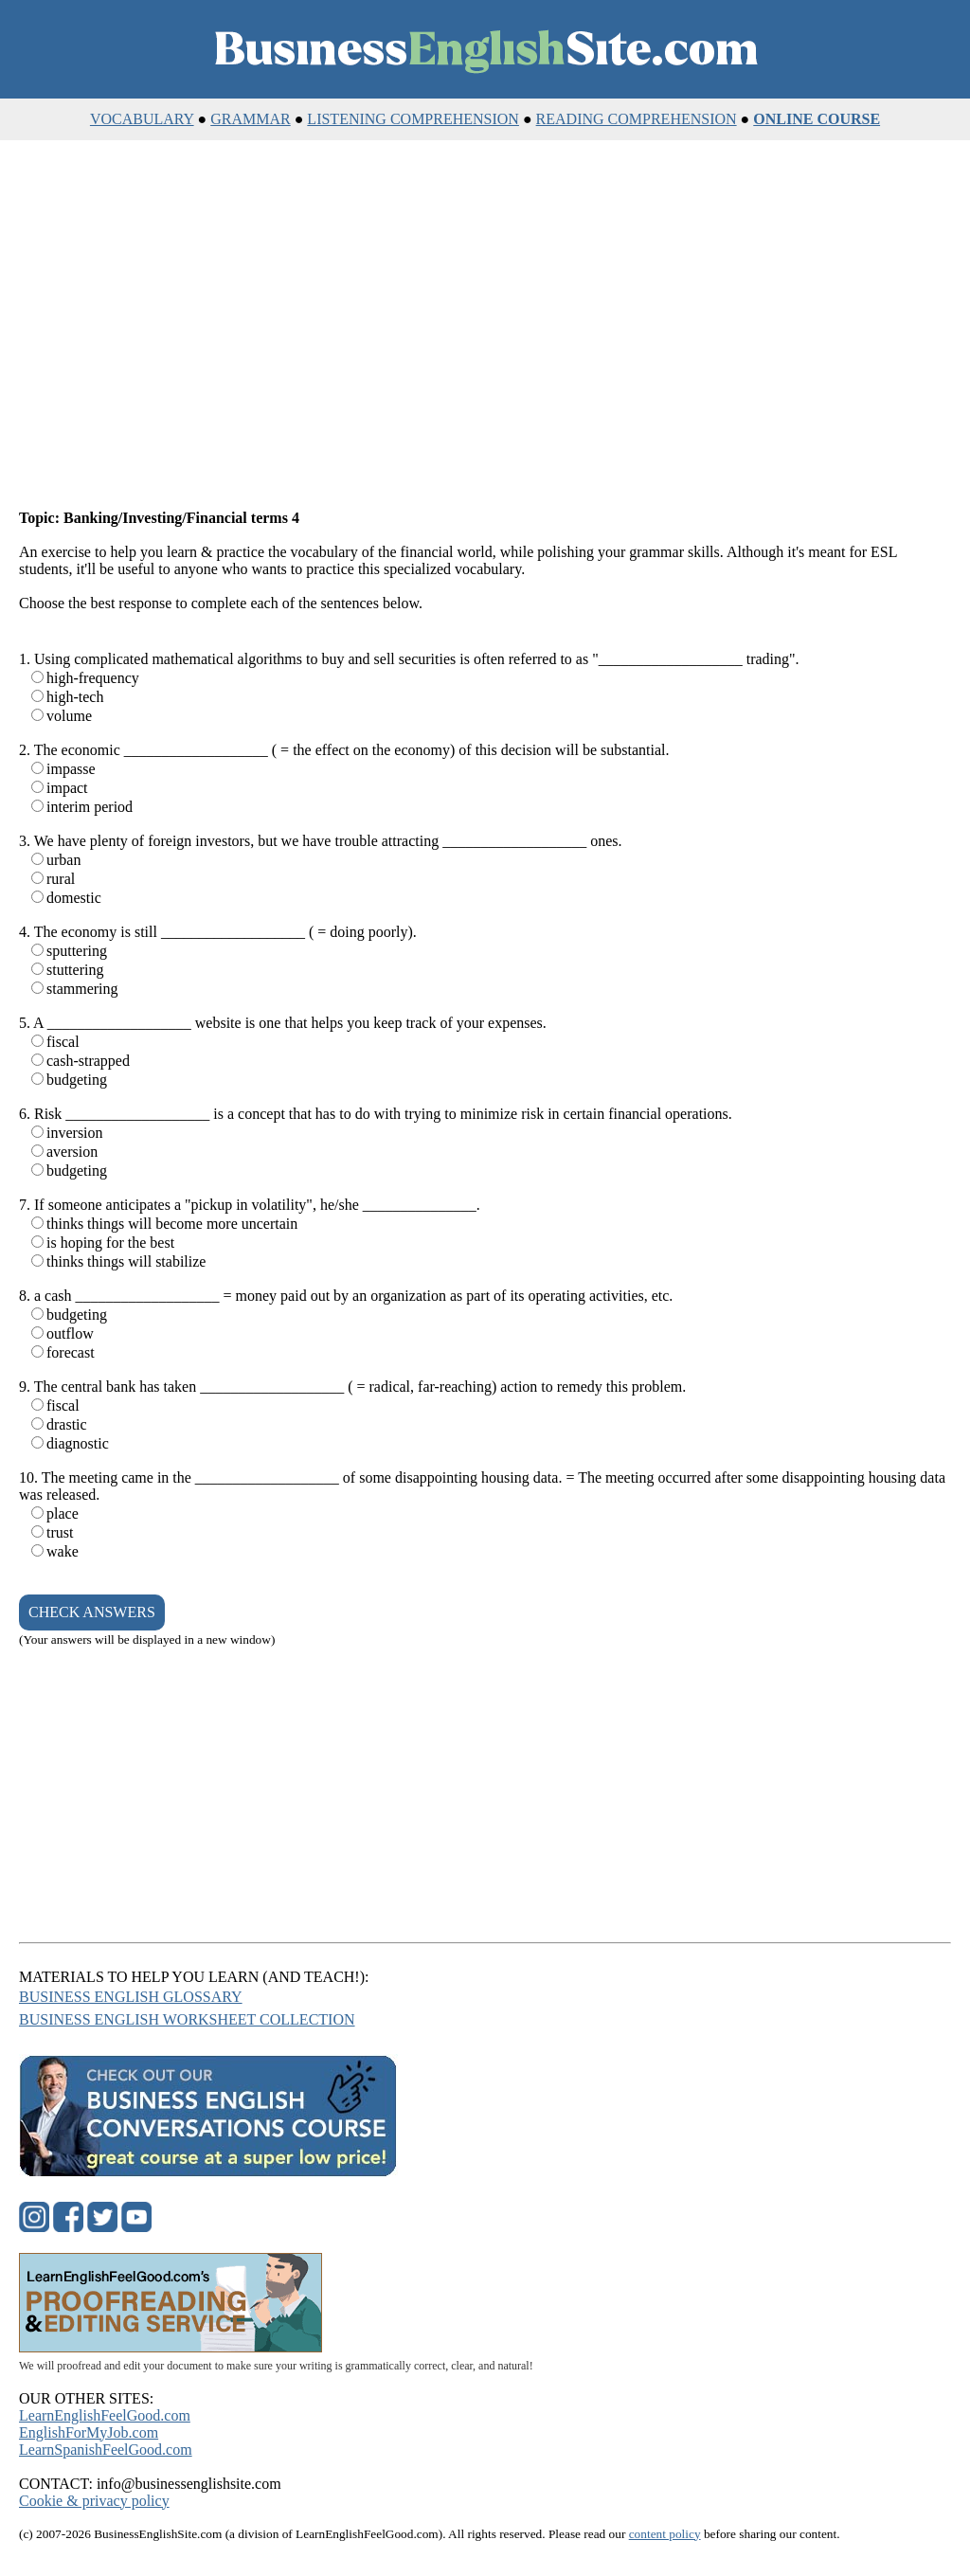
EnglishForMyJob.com (88, 2432)
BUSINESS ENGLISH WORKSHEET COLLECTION (187, 2019)
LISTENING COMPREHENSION (413, 119)
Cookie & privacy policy (94, 2501)
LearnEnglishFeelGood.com (104, 2415)
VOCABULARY (142, 119)
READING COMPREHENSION (636, 119)
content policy (665, 2534)
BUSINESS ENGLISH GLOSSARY (130, 1997)
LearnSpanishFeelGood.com (105, 2449)
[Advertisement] (485, 326)
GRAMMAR (250, 119)
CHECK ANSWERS (91, 1612)
